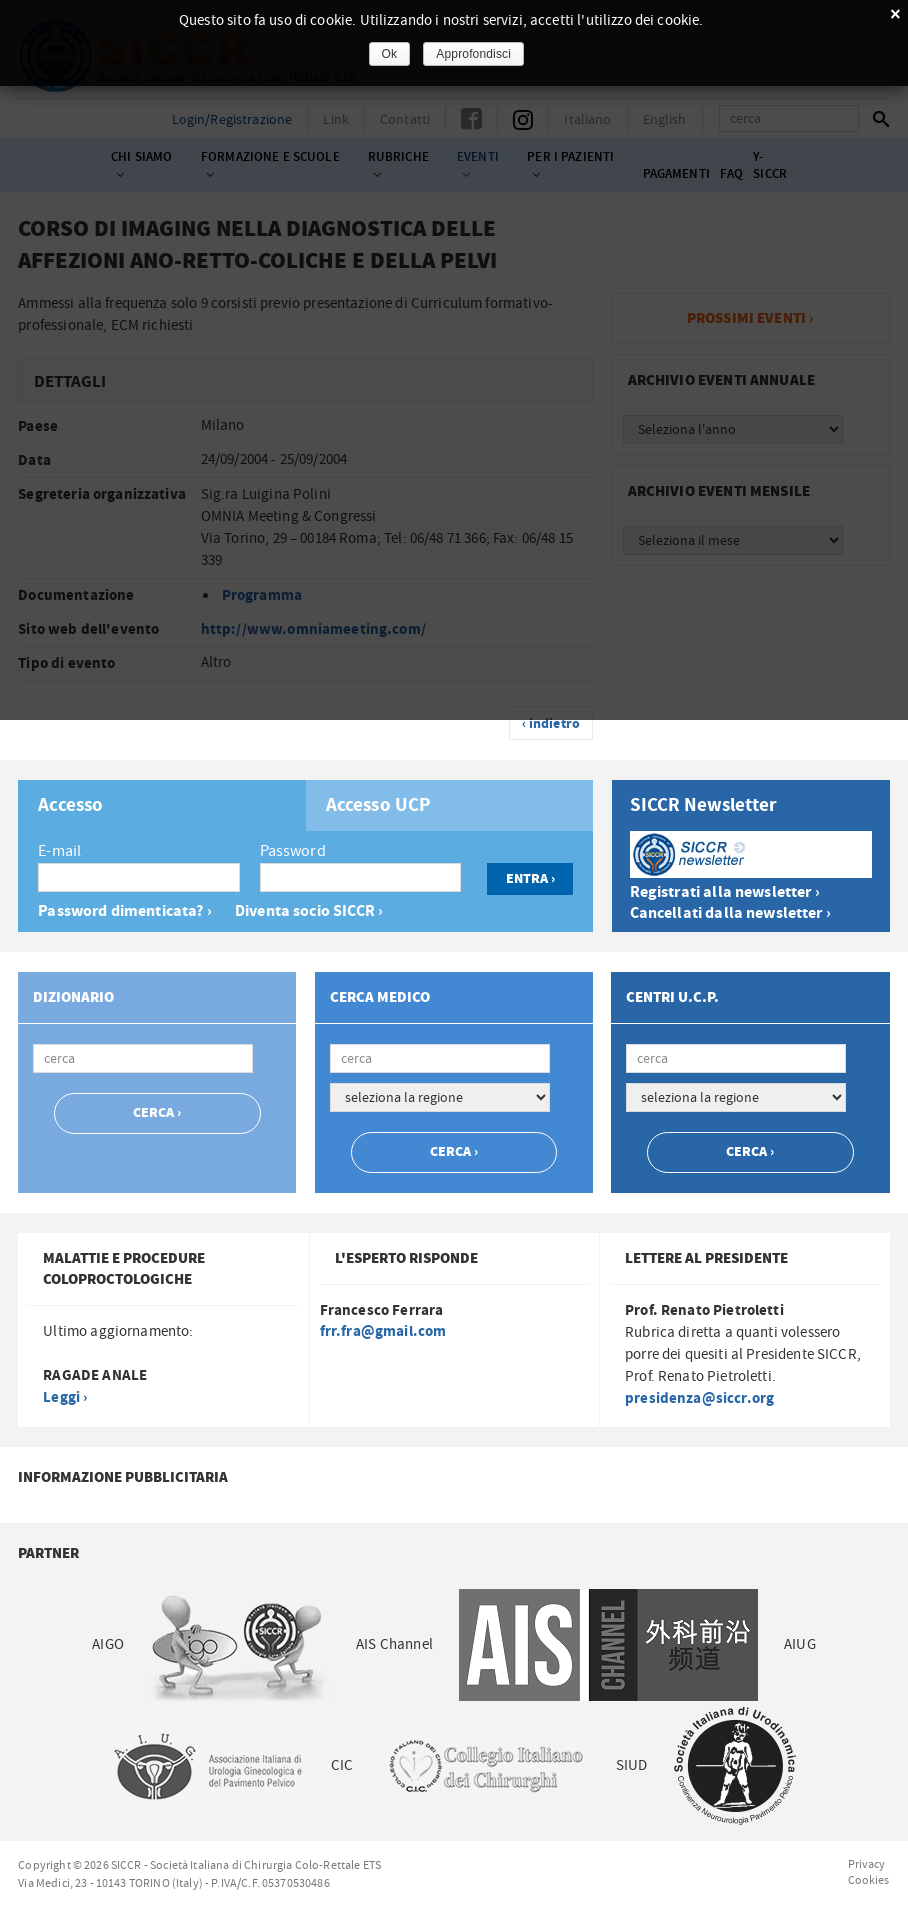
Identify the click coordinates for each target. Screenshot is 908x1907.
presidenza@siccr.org (699, 1398)
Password (293, 851)
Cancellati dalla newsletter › (730, 913)
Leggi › (65, 1397)
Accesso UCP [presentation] (379, 806)
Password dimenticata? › (124, 911)
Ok (390, 54)
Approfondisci (473, 54)
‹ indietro (551, 724)
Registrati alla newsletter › (725, 892)
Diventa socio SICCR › (309, 911)
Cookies (869, 1880)
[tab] (161, 805)
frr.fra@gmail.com (383, 1331)
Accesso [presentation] (70, 806)
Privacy (867, 1864)
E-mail (59, 851)
